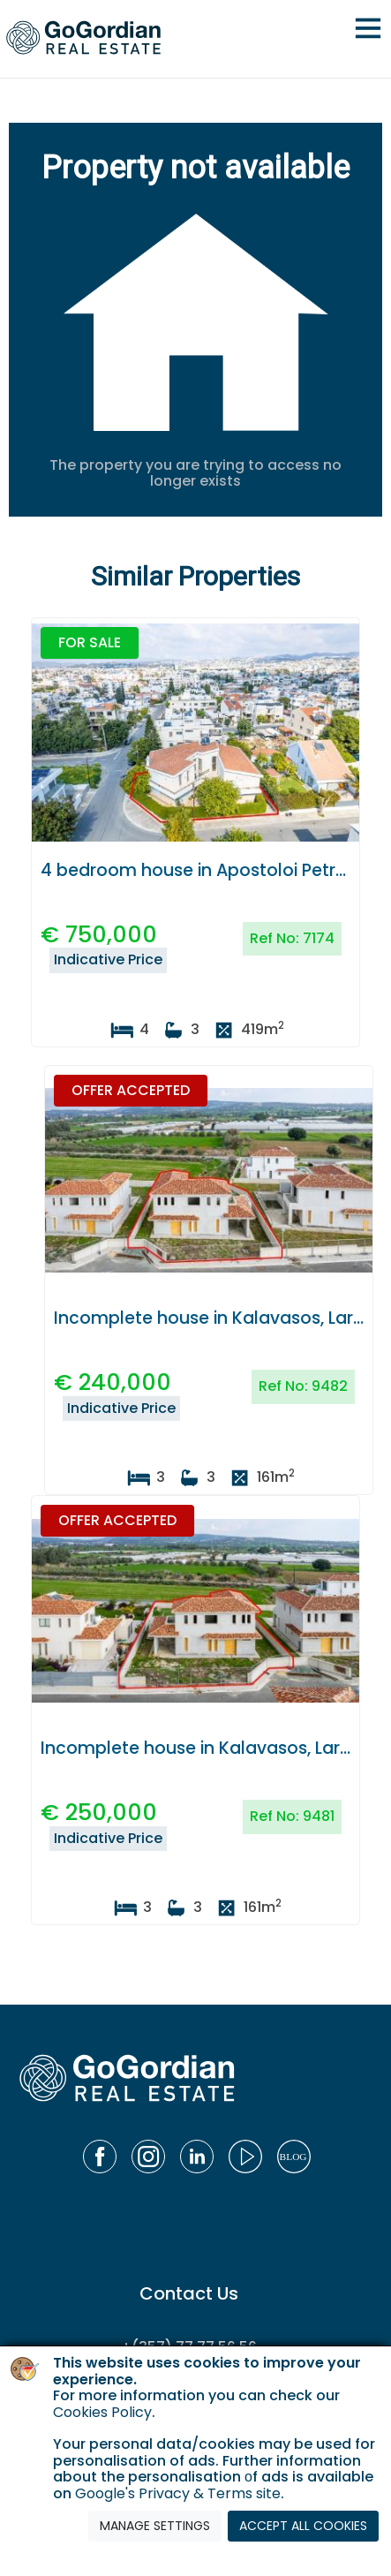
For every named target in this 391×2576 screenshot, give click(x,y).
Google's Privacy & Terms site (178, 2493)
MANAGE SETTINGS (155, 2525)
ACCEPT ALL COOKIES (303, 2525)
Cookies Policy (102, 2412)
